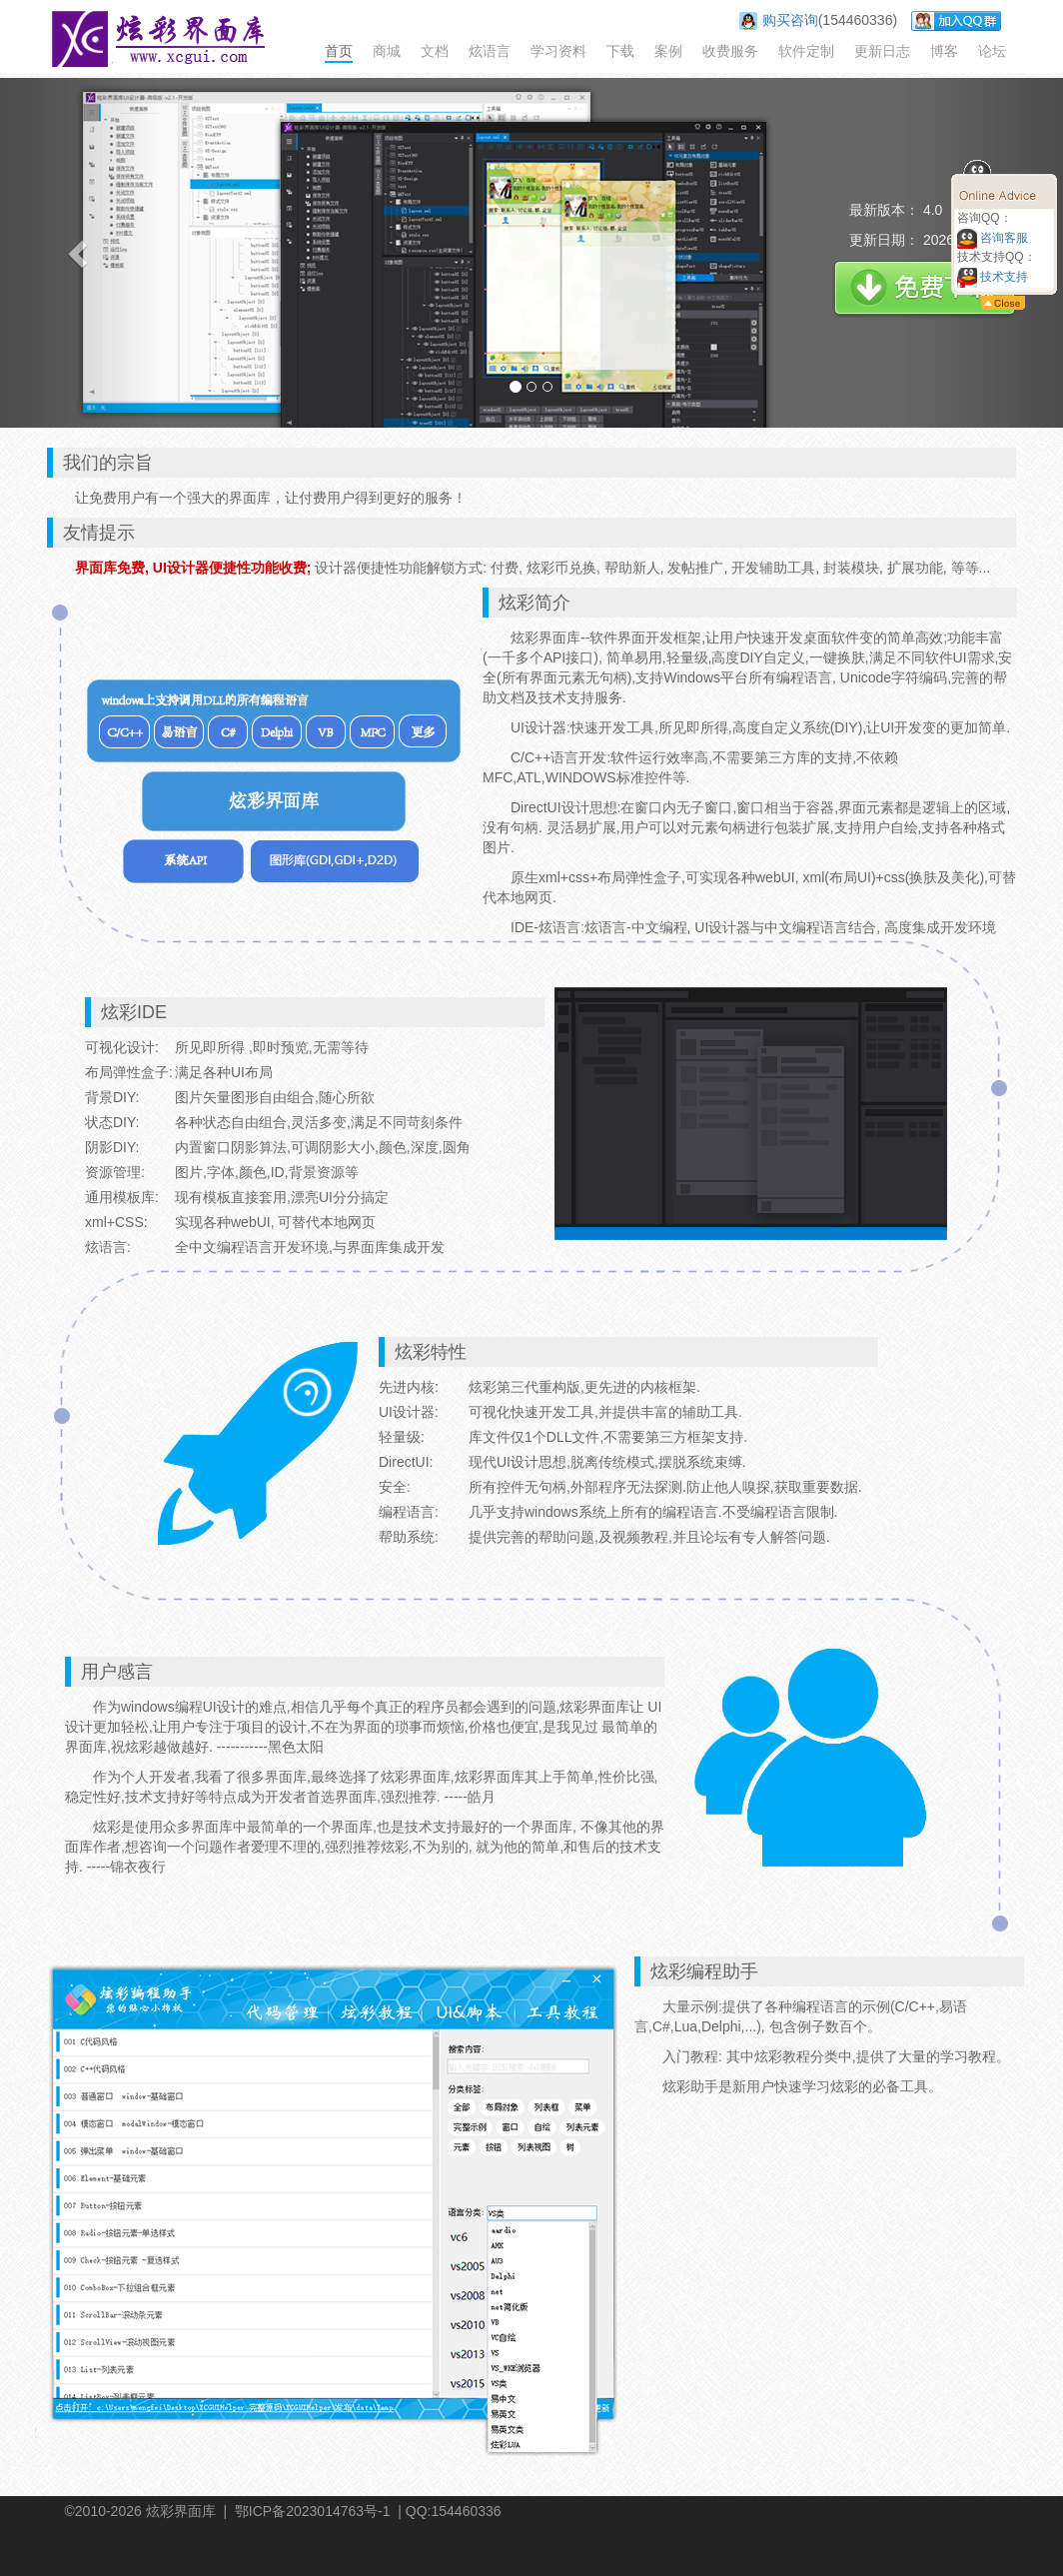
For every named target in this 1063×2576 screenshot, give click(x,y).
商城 (387, 51)
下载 (620, 51)
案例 (668, 51)
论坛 (992, 51)
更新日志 (882, 51)
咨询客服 (992, 238)
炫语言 (490, 51)
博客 (944, 51)
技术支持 (992, 277)
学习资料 (558, 51)
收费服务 (730, 51)
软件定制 (806, 51)
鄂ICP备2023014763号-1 (313, 2511)
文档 (435, 51)
